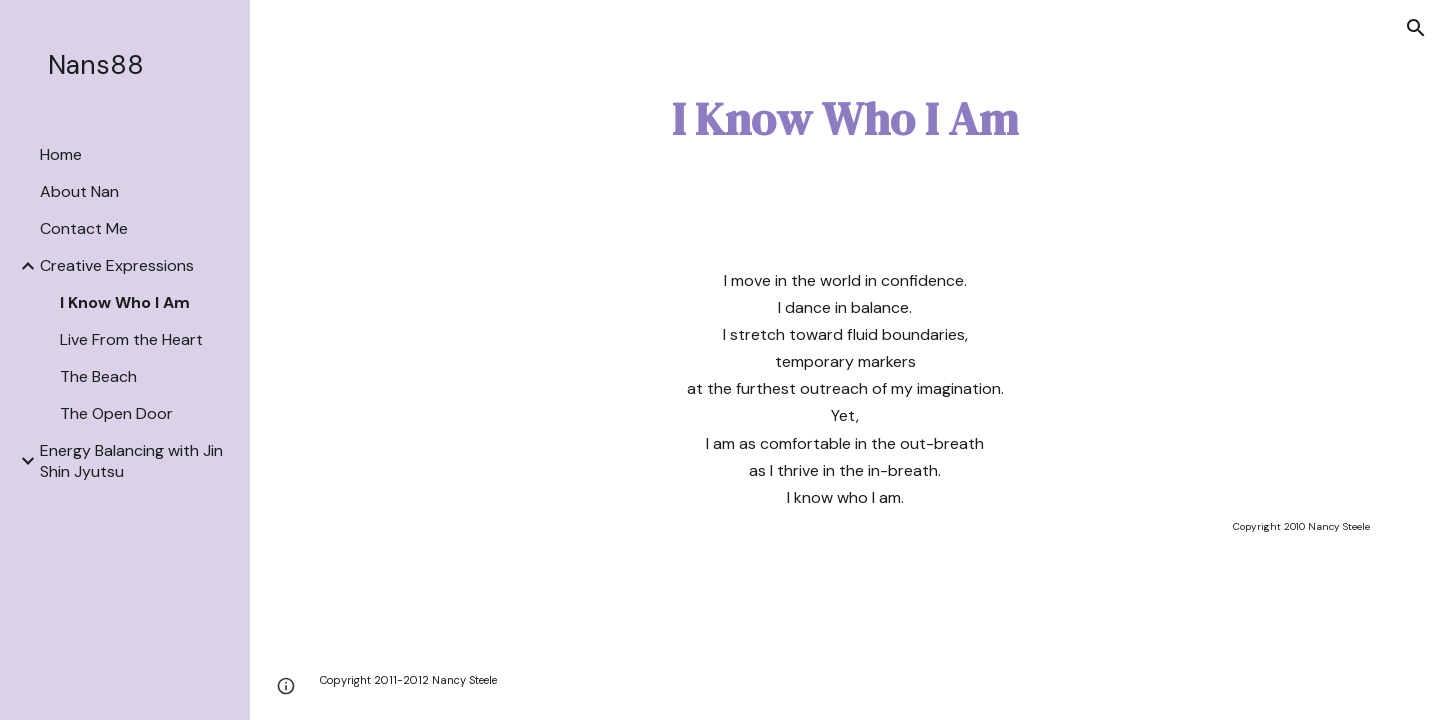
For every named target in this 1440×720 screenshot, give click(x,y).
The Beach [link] (98, 376)
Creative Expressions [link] (117, 265)
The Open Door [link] (116, 413)
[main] (845, 119)
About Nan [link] (79, 191)
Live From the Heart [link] (131, 339)
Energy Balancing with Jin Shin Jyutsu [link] (131, 461)
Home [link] (61, 154)
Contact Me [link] (84, 228)
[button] (1416, 28)
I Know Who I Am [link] (125, 302)
